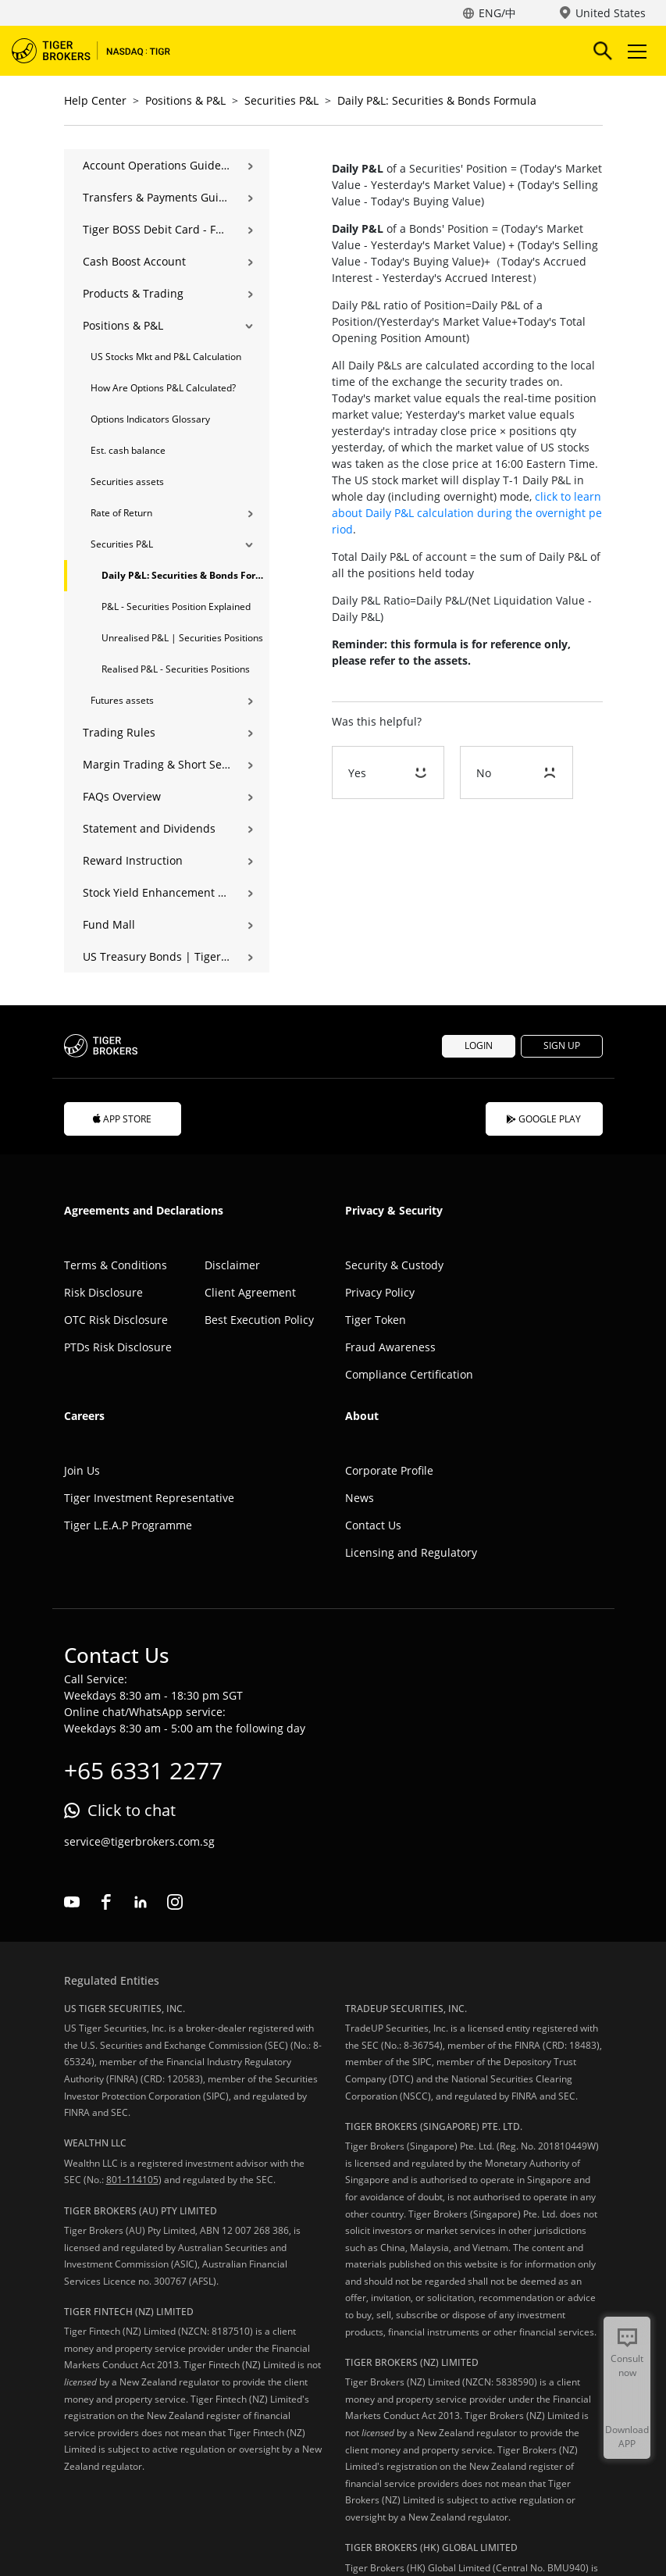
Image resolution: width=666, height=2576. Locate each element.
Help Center (95, 100)
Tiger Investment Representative (149, 1497)
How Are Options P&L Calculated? (163, 387)
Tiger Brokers (101, 50)
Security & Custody (394, 1265)
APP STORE (122, 1119)
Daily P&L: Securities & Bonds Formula (436, 100)
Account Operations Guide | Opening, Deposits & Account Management (156, 165)
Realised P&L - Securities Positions (176, 669)
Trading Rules (119, 732)
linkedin (140, 1902)
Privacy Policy (380, 1292)
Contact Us (373, 1525)
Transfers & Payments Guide (156, 197)
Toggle (634, 51)
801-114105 (132, 2179)
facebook (106, 1902)
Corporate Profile (389, 1470)
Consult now (627, 2365)
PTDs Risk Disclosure (118, 1347)
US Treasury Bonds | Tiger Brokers (156, 956)
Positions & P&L (185, 100)
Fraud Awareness (390, 1347)
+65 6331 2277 (143, 1770)
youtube (72, 1902)
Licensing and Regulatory (411, 1552)
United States (610, 12)
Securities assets (127, 481)
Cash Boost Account (134, 261)
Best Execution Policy (259, 1319)
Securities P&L (281, 100)
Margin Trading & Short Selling (156, 764)
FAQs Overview (122, 796)
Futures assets (122, 700)
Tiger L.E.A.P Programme (128, 1525)
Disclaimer (232, 1265)
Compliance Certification (409, 1374)
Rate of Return (121, 512)
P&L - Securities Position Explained (176, 606)
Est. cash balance (128, 450)
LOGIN (479, 1045)
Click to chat (131, 1810)
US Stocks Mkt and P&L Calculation (166, 356)
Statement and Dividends (149, 828)
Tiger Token (375, 1319)
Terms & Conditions (115, 1265)
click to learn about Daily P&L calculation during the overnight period (467, 513)
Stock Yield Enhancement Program (156, 892)
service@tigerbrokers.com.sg (139, 1841)
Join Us (82, 1470)
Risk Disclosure (103, 1292)
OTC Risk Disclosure (116, 1319)
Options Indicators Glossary (150, 419)
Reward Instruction (133, 860)
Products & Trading (133, 293)
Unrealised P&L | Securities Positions (182, 637)
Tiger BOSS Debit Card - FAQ (156, 229)
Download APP (627, 2436)
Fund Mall (109, 924)
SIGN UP (561, 1045)
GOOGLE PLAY (544, 1119)
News (359, 1497)
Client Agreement (250, 1292)
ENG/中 (497, 12)
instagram (175, 1902)
